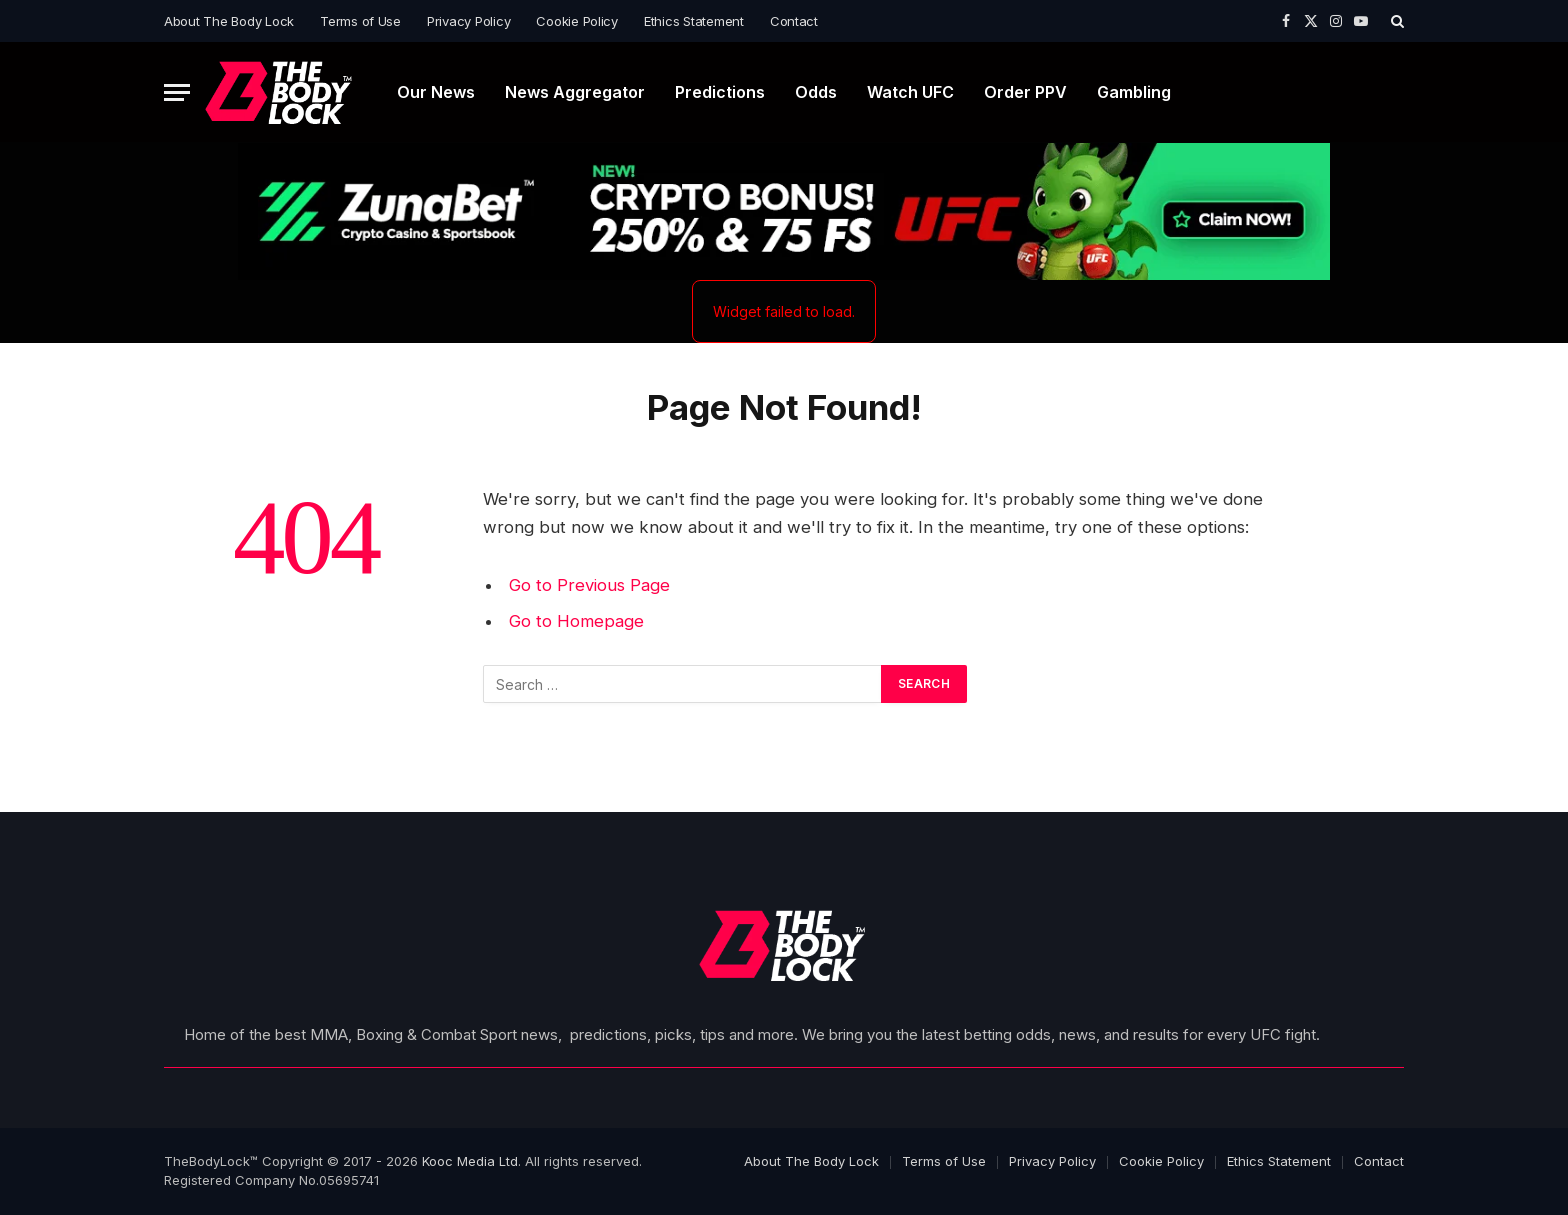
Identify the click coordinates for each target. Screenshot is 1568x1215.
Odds (816, 92)
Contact (794, 21)
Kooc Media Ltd (470, 1161)
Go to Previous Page (589, 585)
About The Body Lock (229, 21)
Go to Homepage (576, 621)
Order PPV (1025, 92)
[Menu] (177, 92)
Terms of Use (360, 21)
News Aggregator (575, 92)
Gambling (1134, 92)
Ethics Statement (694, 21)
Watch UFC (910, 92)
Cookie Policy (577, 21)
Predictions (720, 92)
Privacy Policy (468, 21)
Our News (436, 92)
